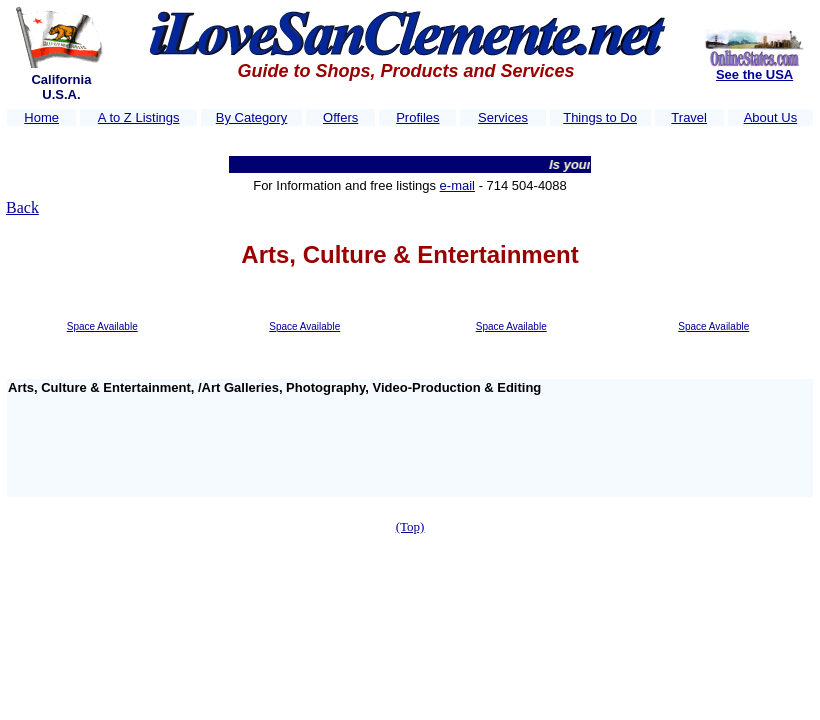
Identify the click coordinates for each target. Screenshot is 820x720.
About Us (770, 117)
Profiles (417, 117)
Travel (689, 117)
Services (503, 117)
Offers (340, 117)
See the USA (754, 74)
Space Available (102, 326)
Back (22, 207)
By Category (252, 117)
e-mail (457, 185)
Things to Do (600, 117)
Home (41, 117)
